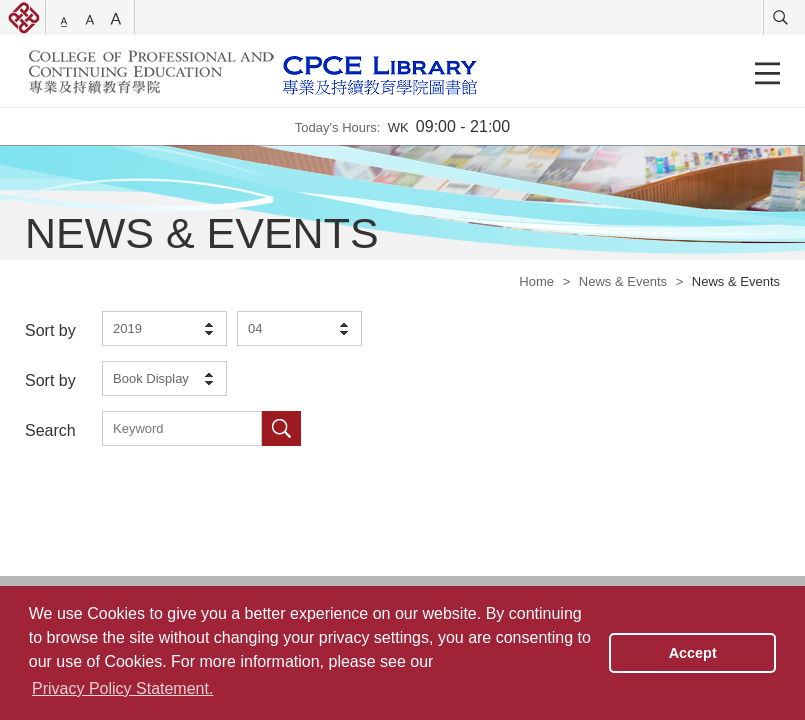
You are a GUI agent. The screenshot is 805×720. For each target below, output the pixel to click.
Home (536, 281)
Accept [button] (693, 653)
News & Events (623, 281)
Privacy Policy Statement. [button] (122, 688)
